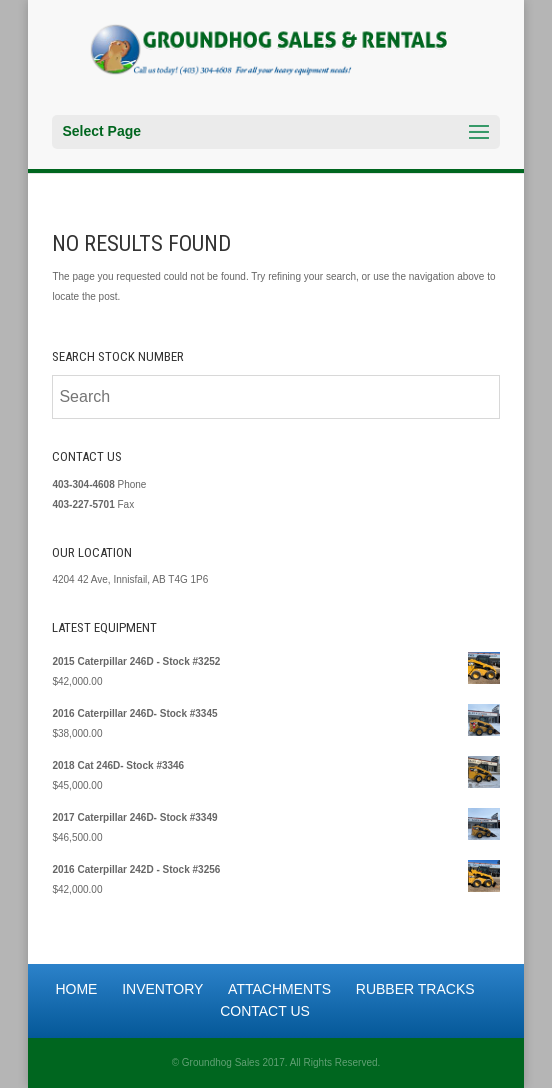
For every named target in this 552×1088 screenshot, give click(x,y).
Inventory (162, 989)
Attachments (279, 989)
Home (76, 989)
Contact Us (265, 1011)
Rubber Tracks (415, 989)
